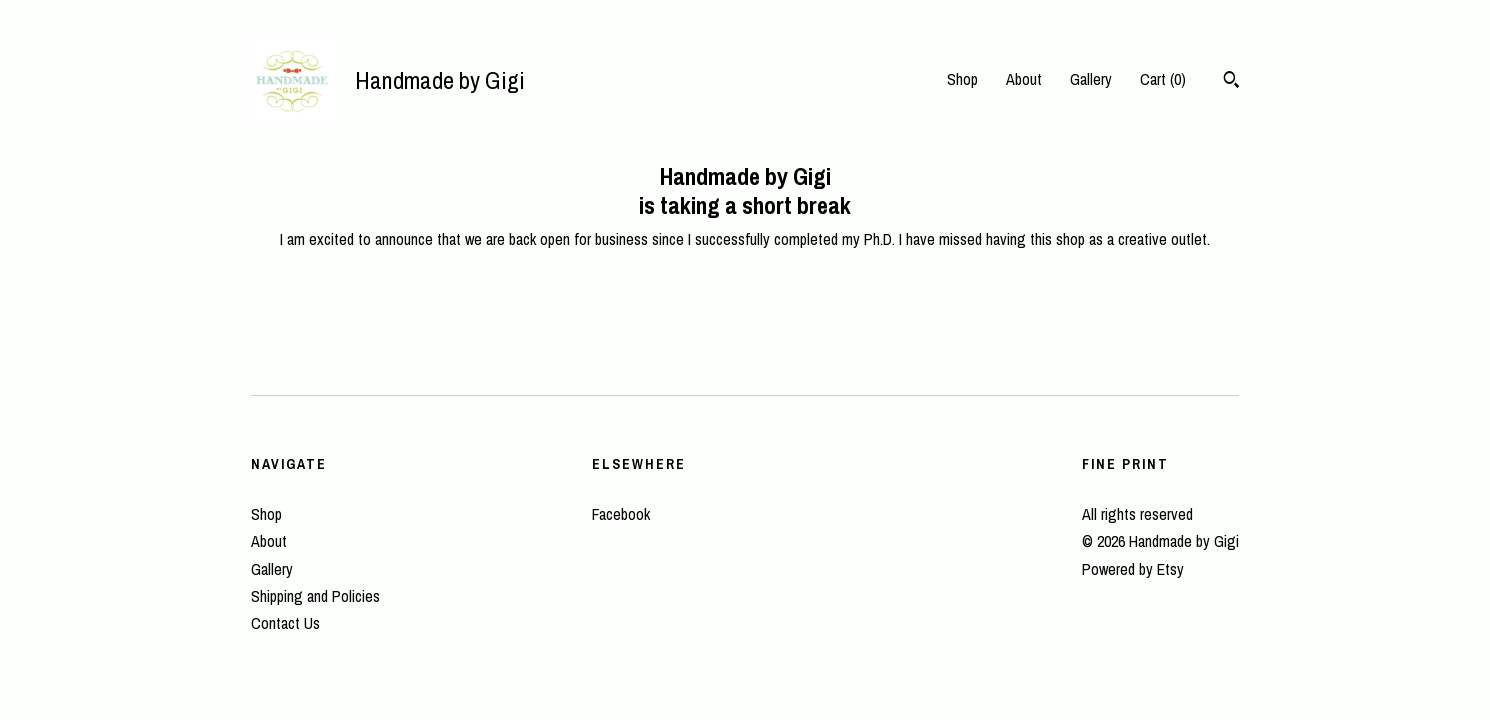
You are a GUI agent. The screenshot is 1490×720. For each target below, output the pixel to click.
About (1024, 79)
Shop (962, 79)
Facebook (621, 514)
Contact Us (285, 623)
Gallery (1091, 79)
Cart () (1163, 79)
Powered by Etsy (1133, 569)
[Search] (1231, 82)
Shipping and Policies (315, 596)
